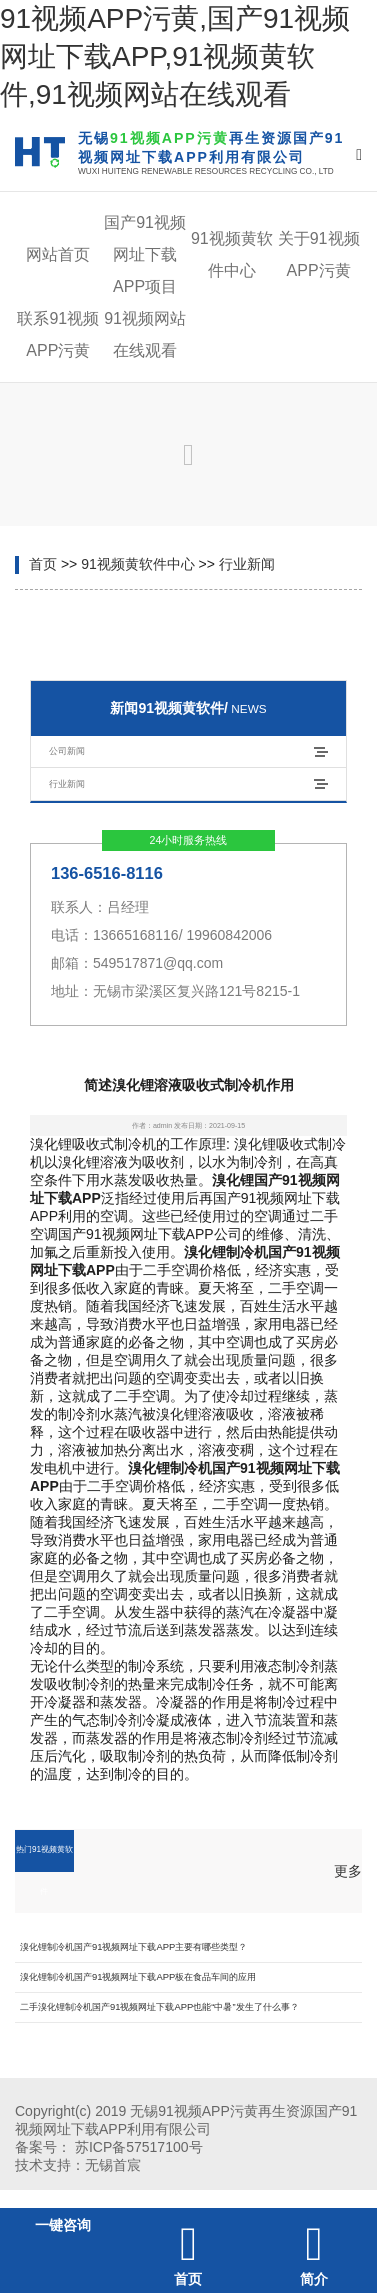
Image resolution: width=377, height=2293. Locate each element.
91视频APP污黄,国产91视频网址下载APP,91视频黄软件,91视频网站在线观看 (175, 56)
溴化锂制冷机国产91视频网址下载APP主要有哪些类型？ (133, 1946)
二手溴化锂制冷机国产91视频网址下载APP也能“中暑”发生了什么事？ (159, 2006)
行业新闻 (247, 564)
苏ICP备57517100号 (139, 2147)
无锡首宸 (113, 2165)
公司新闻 (67, 750)
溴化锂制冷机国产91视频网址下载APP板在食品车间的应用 (138, 1976)
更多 (348, 1871)
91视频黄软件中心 (138, 564)
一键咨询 (63, 2225)
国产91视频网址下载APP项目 (145, 254)
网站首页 (58, 254)
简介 (314, 2279)
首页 (43, 564)
